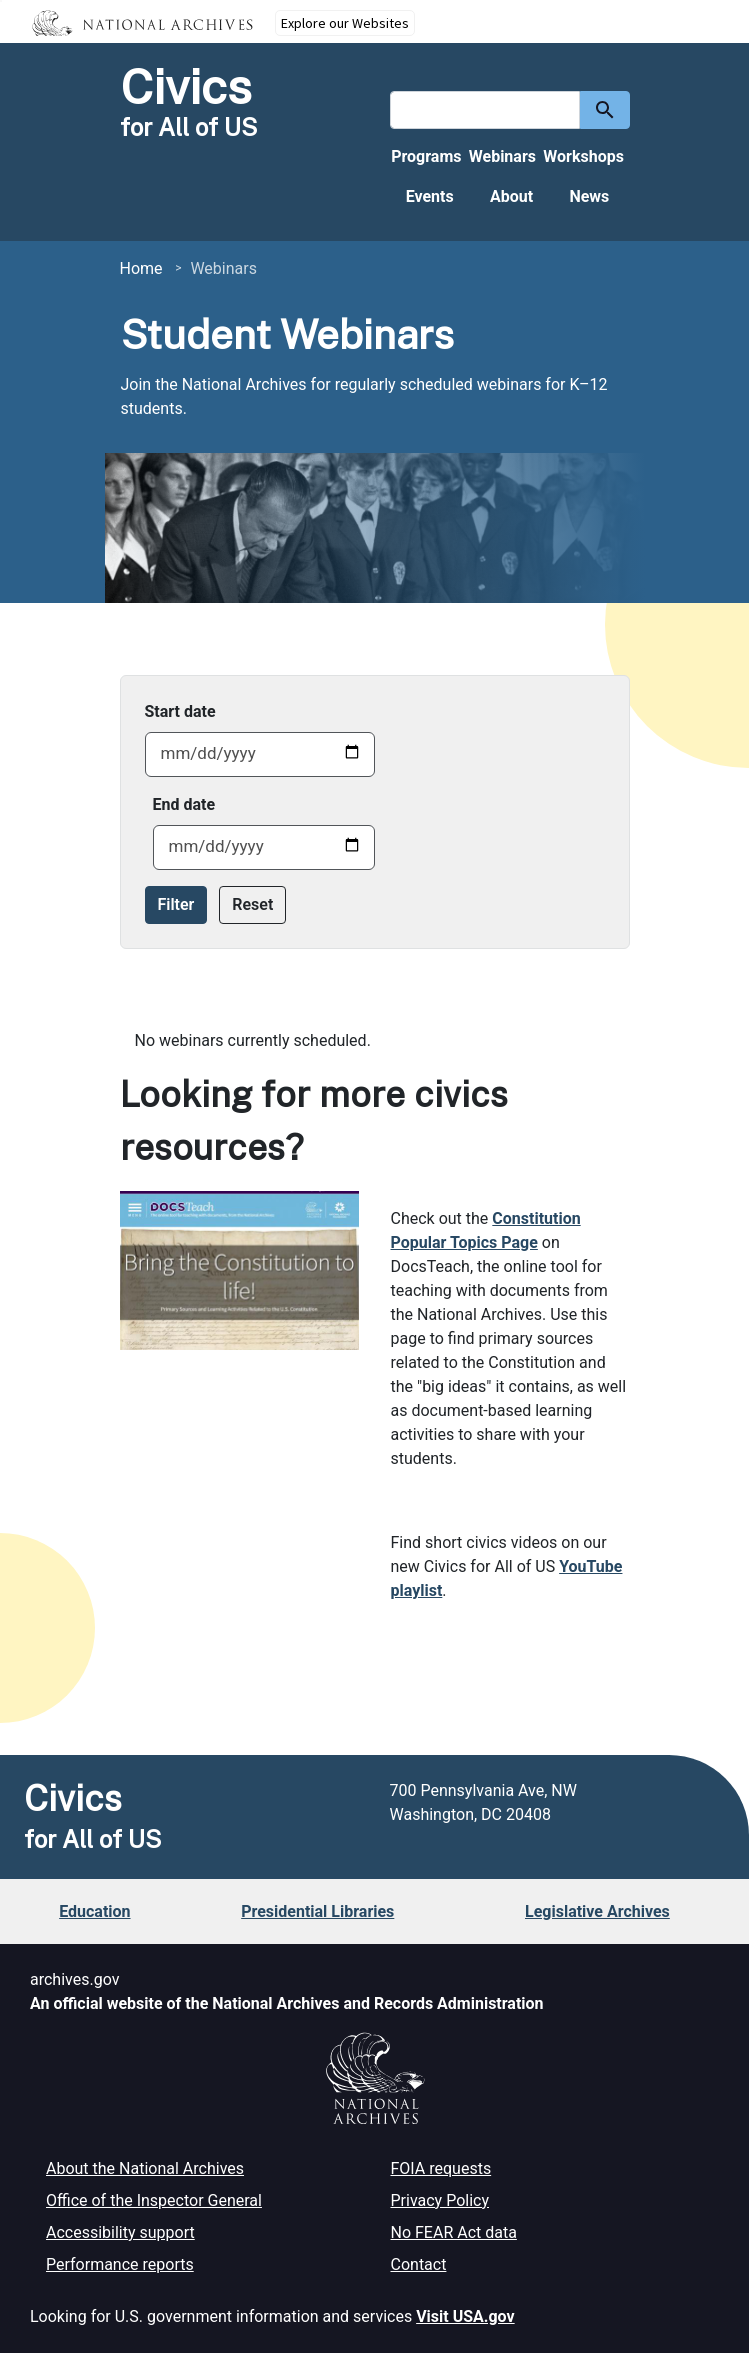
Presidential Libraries (317, 1911)
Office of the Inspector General (154, 2200)
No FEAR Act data (454, 2232)
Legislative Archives (597, 1911)
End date (184, 804)
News (589, 196)
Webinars (502, 156)
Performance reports (120, 2264)
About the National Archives (145, 2168)
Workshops (583, 156)
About (511, 196)
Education (94, 1911)
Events (430, 196)
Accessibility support (120, 2232)
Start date (180, 711)
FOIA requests (441, 2168)
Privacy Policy (440, 2200)
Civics (186, 86)
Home (141, 268)
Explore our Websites (345, 23)
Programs (426, 156)
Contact (419, 2264)
